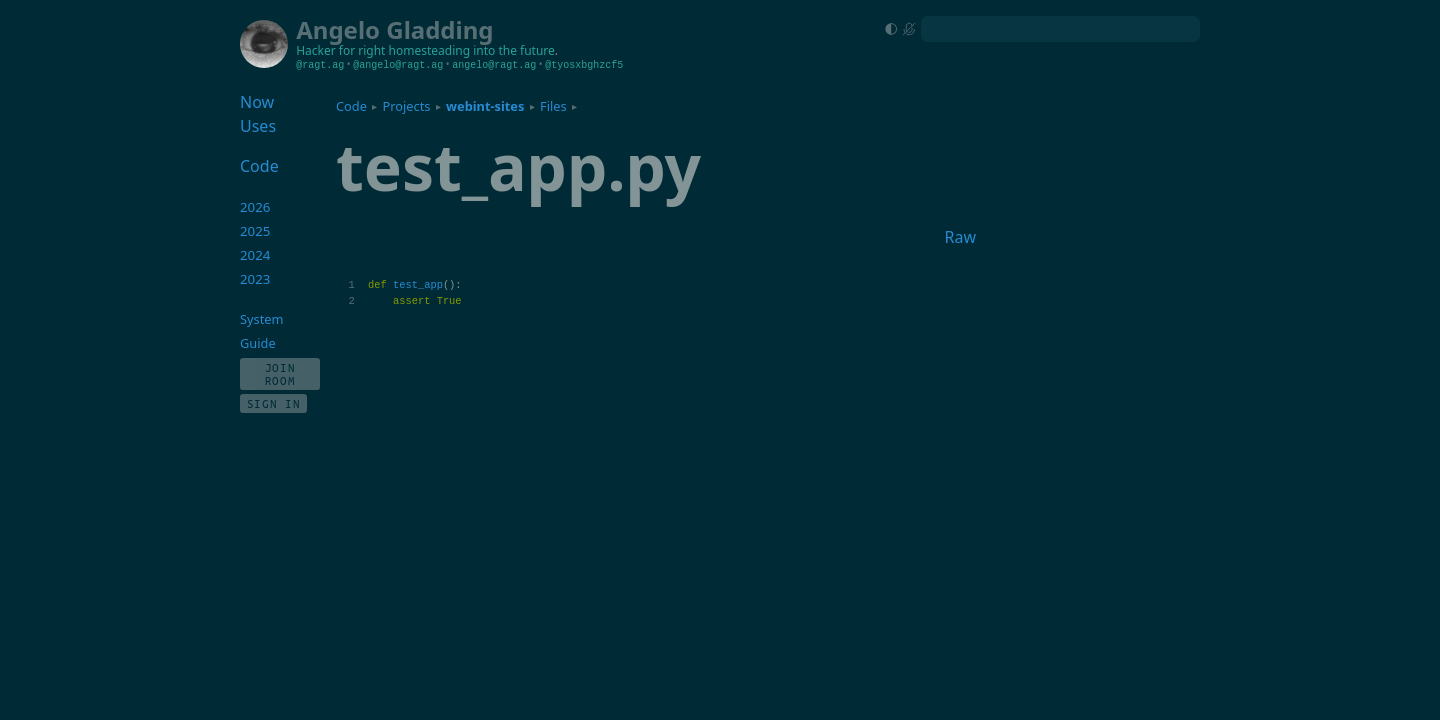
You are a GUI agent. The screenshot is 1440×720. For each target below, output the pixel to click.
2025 (255, 231)
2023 (255, 279)
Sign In (274, 403)
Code (351, 106)
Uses (258, 126)
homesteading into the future (472, 50)
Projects (407, 106)
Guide (258, 343)
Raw (960, 237)
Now (257, 102)
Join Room (280, 374)
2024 (255, 255)
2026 (255, 207)
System (261, 319)
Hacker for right (340, 50)
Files (553, 106)
